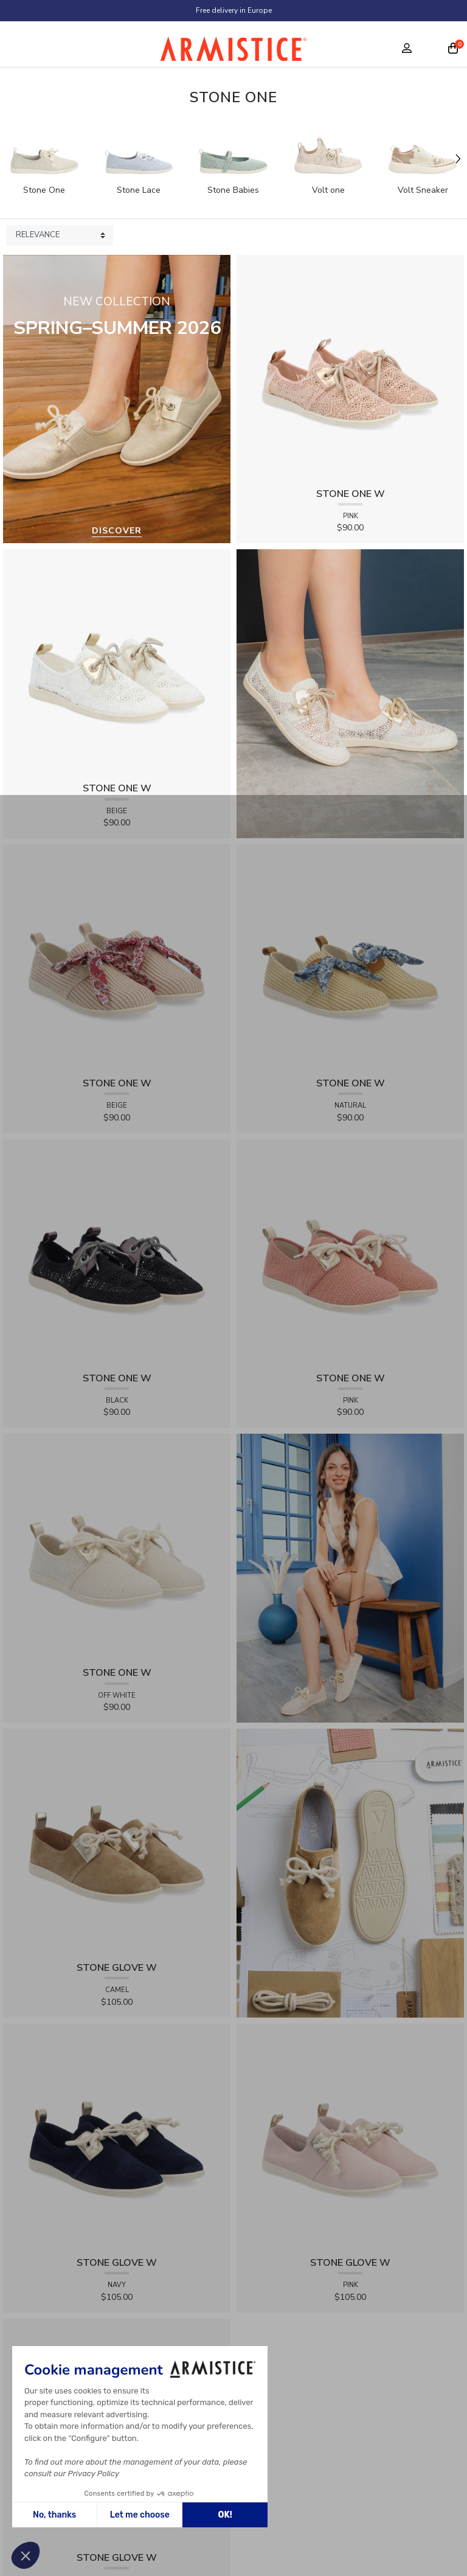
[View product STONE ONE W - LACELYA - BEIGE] (116, 662)
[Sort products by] (59, 235)
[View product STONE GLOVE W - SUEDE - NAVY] (116, 2136)
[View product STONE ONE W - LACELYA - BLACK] (116, 1252)
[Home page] (233, 51)
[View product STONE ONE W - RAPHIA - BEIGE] (116, 957)
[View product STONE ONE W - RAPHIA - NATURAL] (350, 957)
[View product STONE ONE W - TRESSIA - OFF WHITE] (116, 1547)
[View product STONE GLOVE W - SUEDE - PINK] (350, 2136)
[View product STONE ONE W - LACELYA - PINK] (350, 367)
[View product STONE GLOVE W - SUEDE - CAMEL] (116, 1842)
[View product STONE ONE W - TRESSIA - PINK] (350, 1252)
